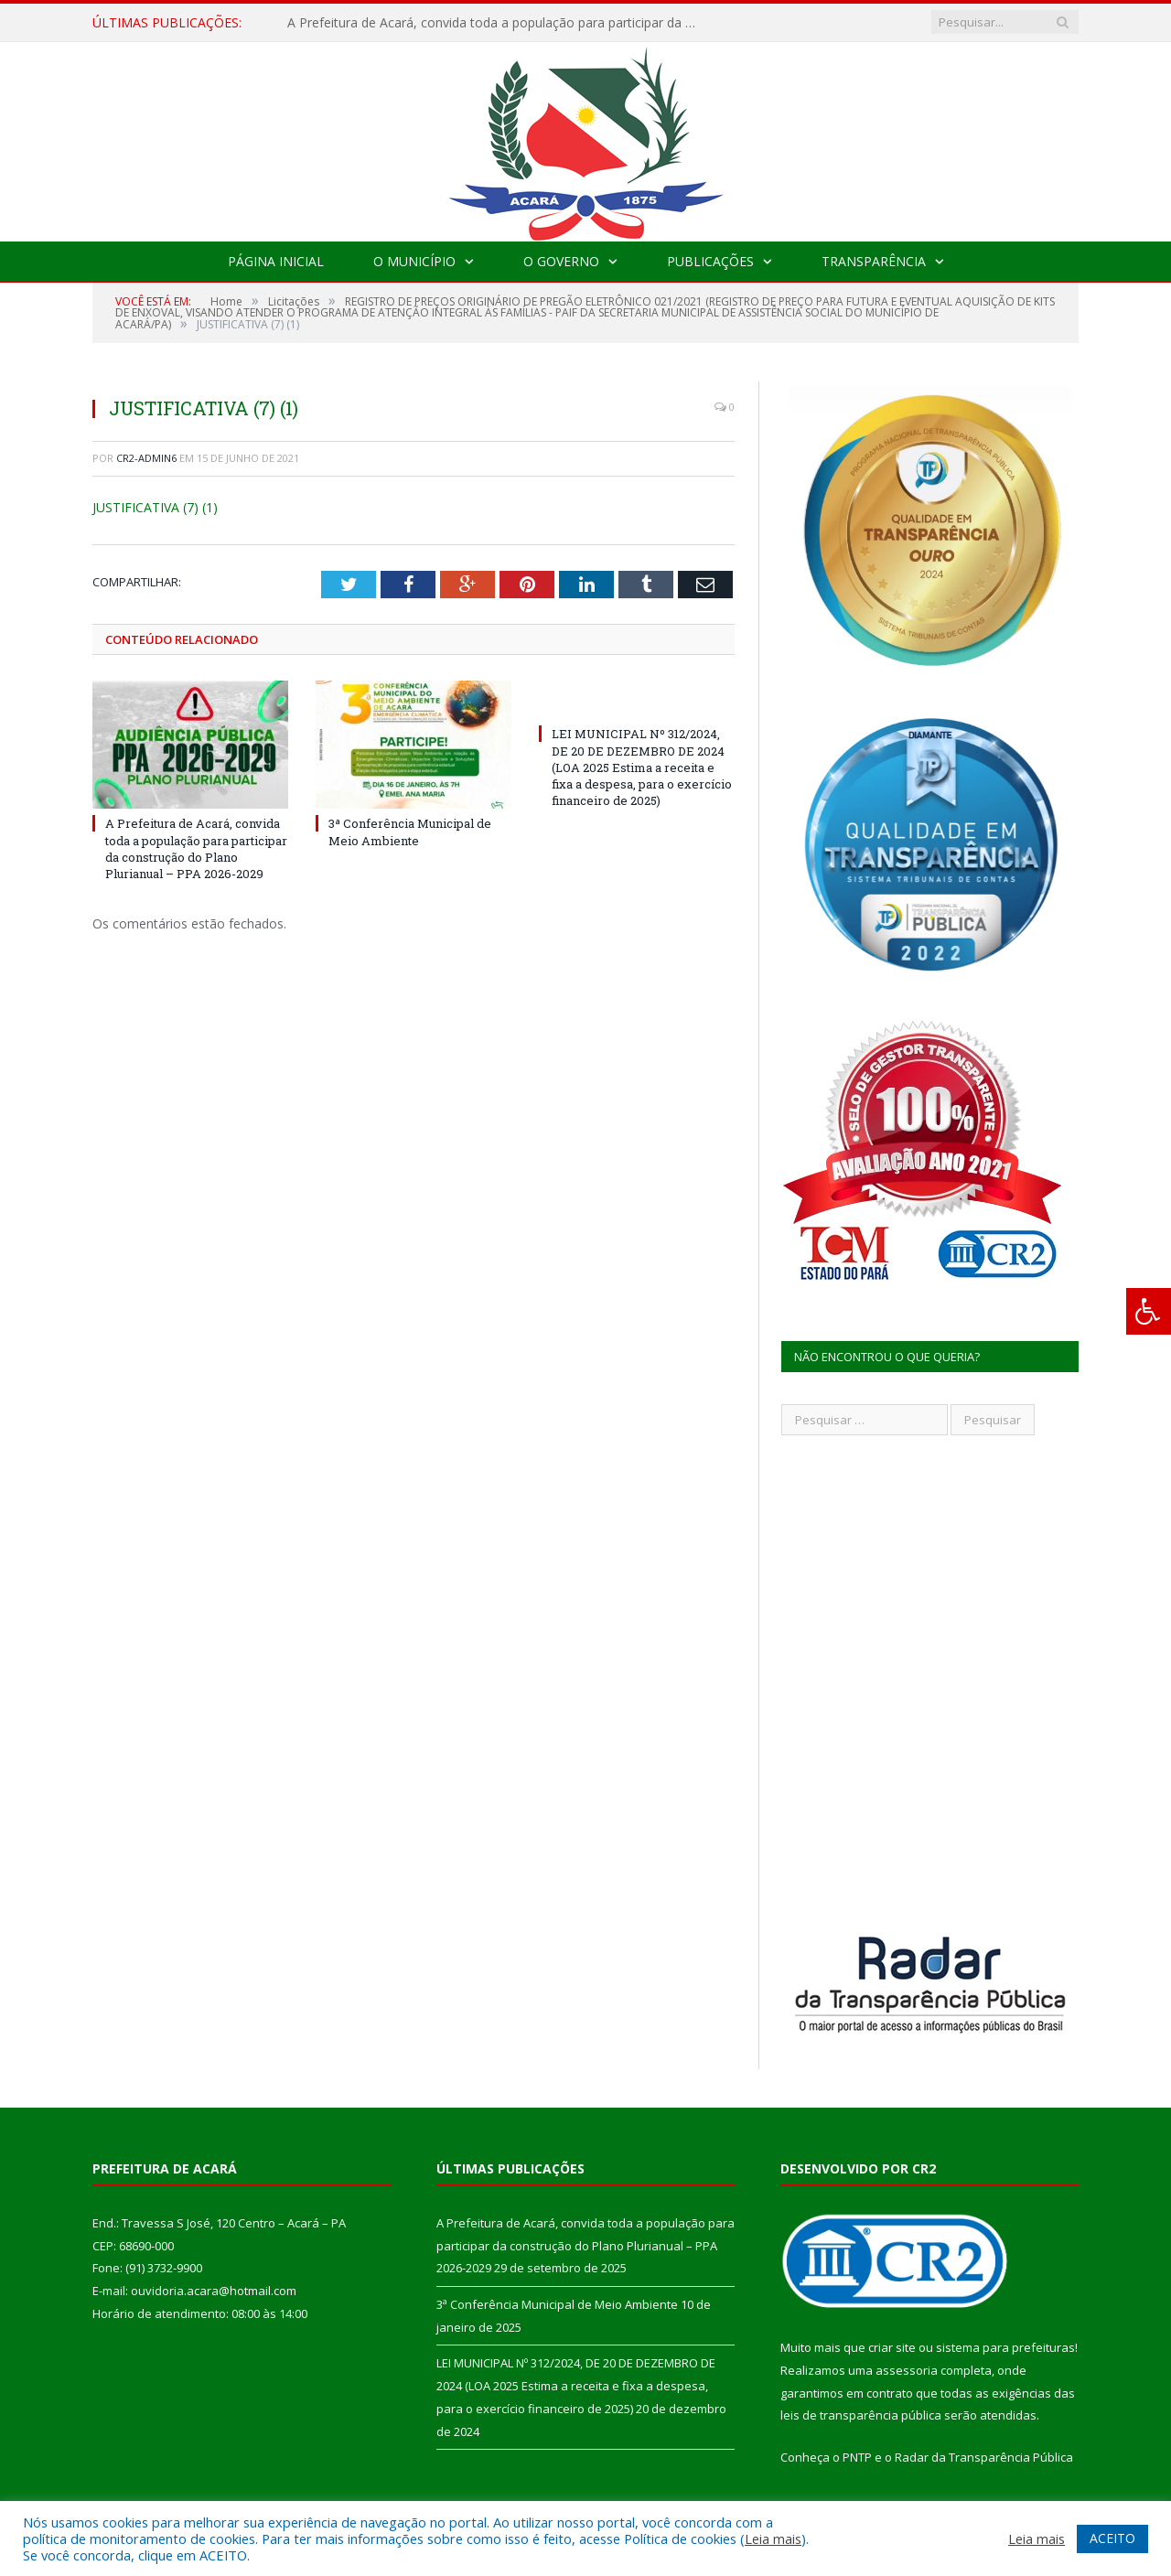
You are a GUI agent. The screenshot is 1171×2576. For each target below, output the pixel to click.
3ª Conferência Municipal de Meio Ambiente (409, 831)
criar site (892, 2347)
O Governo (561, 261)
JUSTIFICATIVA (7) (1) (155, 507)
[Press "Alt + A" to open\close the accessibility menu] (1148, 1311)
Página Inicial (276, 261)
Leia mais (773, 2538)
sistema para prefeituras (1005, 2347)
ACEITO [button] (1112, 2538)
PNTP (857, 2457)
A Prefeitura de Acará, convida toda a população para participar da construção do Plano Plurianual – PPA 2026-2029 (497, 23)
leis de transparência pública (860, 2415)
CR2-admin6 (146, 458)
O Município (414, 261)
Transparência (874, 261)
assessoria (907, 2370)
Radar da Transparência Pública (984, 2457)
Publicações (710, 261)
